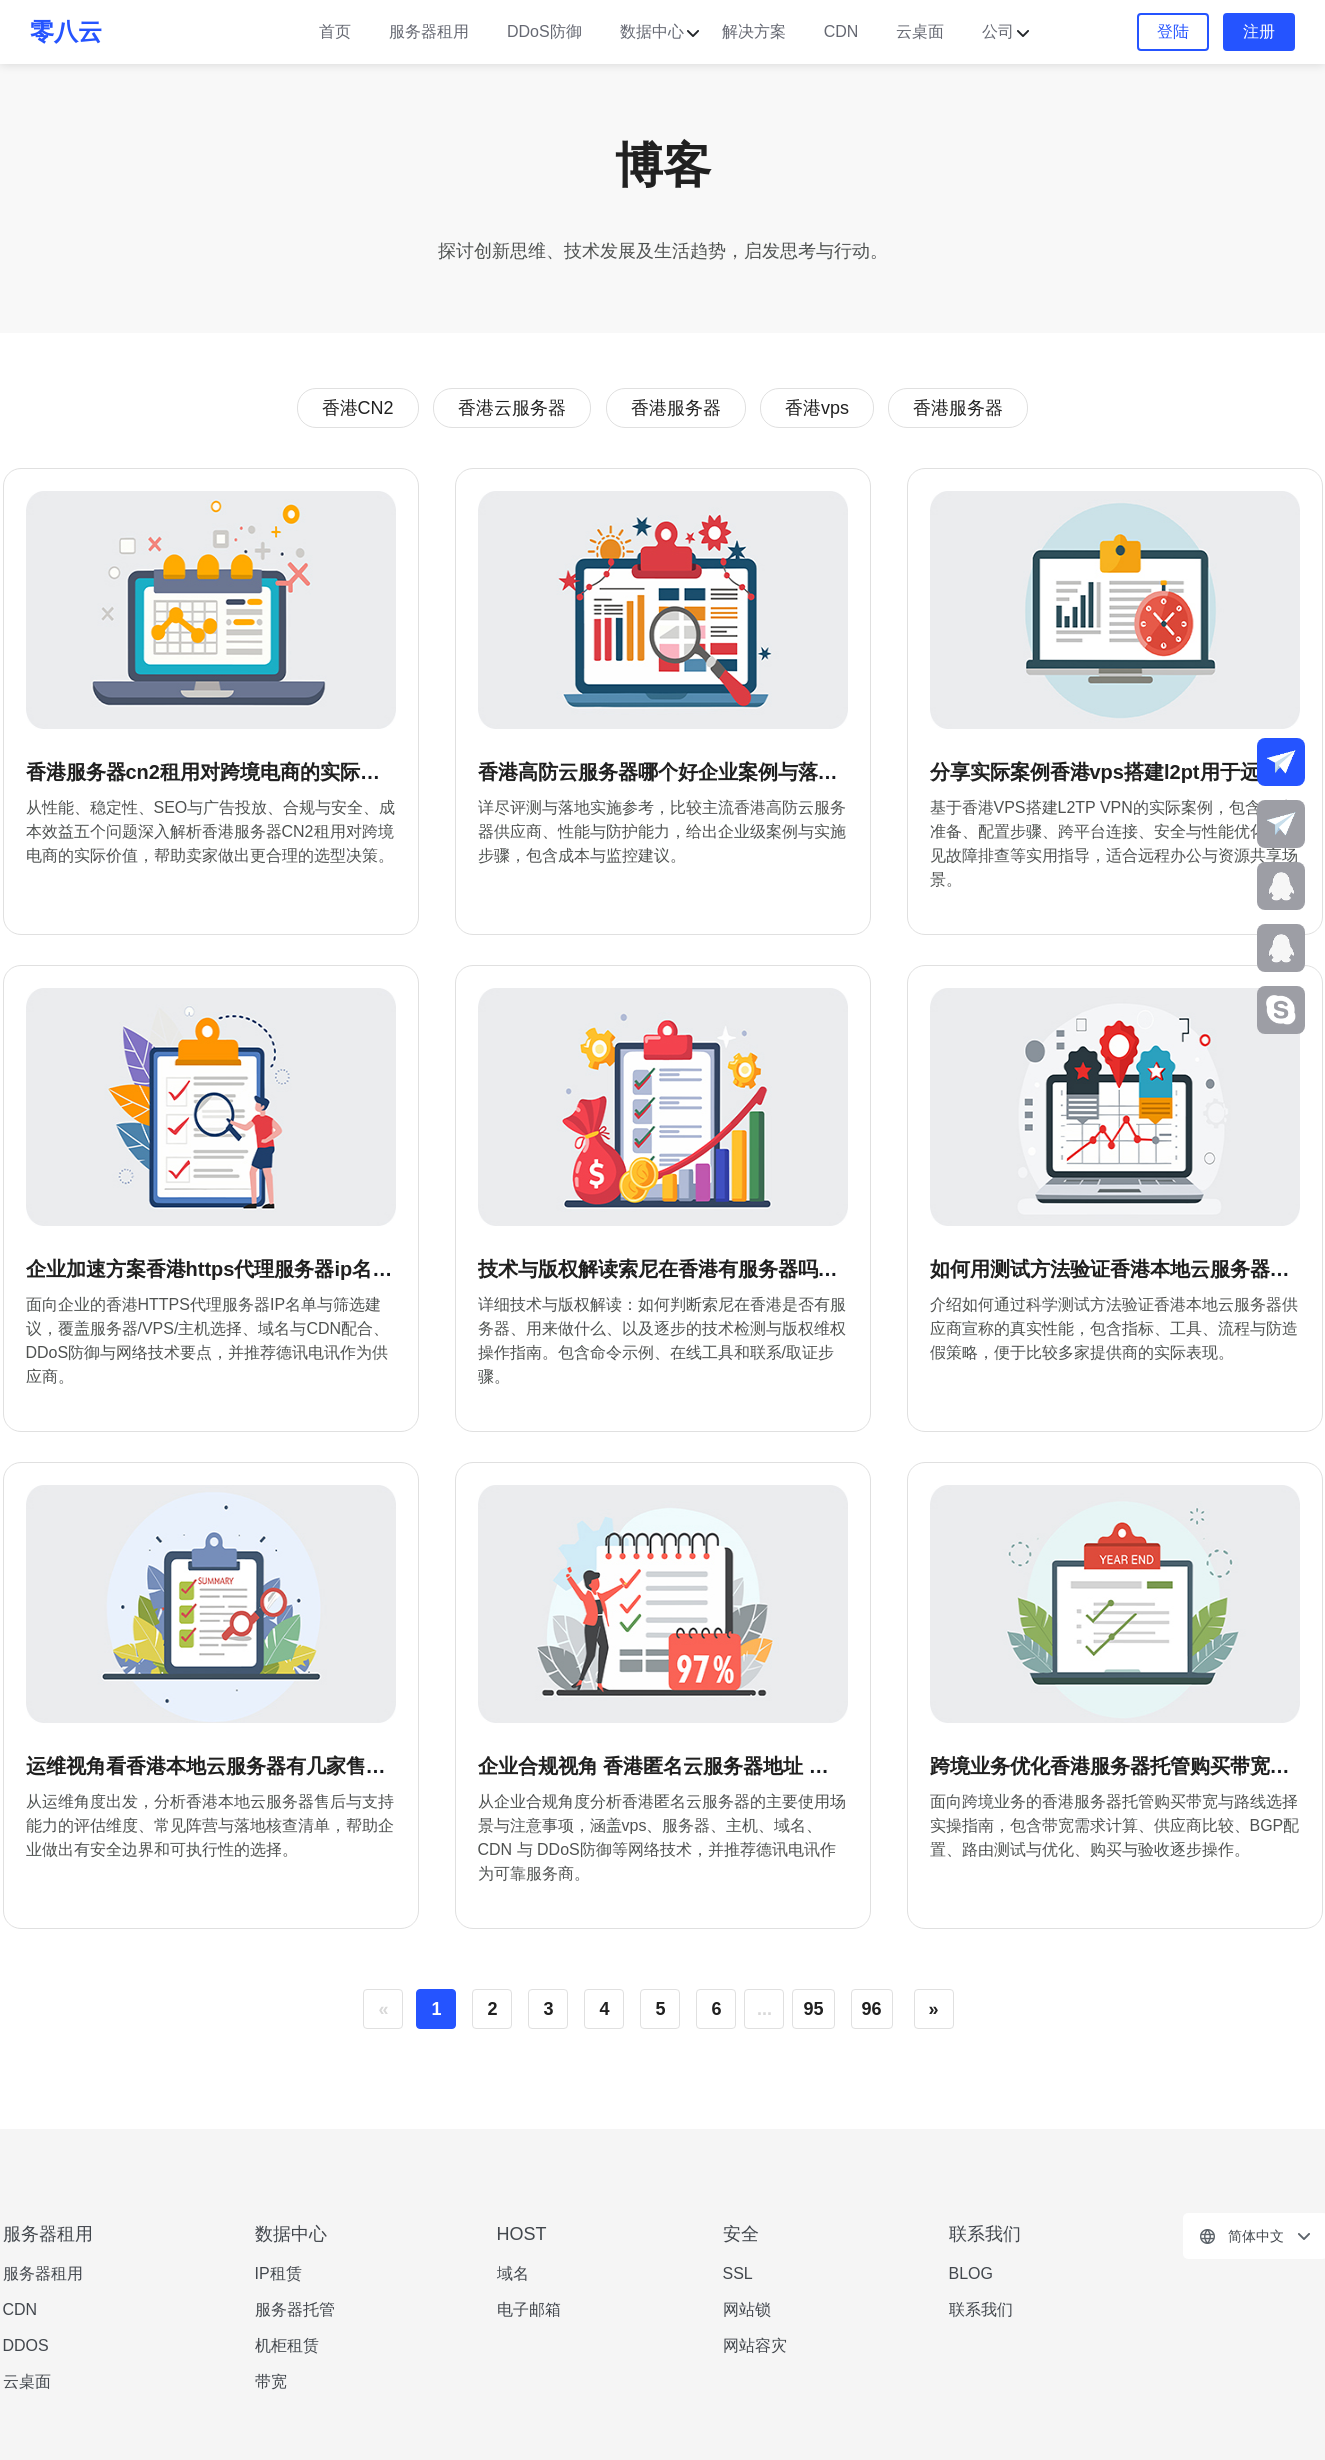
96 (872, 2009)
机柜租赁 (287, 2345)
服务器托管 (295, 2309)
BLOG (971, 2273)
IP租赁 (278, 2273)
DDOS (26, 2345)
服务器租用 (429, 31)
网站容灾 (755, 2345)
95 (813, 2009)
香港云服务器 (512, 408)
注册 (1259, 31)
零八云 (66, 31)
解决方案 (754, 31)
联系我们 (981, 2309)
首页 (335, 31)
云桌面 (920, 31)
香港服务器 (676, 408)
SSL (738, 2273)
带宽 (271, 2381)
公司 (998, 31)
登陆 (1173, 31)
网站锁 (747, 2309)
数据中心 (652, 31)
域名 (513, 2273)
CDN (841, 31)
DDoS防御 (544, 31)
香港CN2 (358, 408)
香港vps (817, 408)
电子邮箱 (529, 2309)
